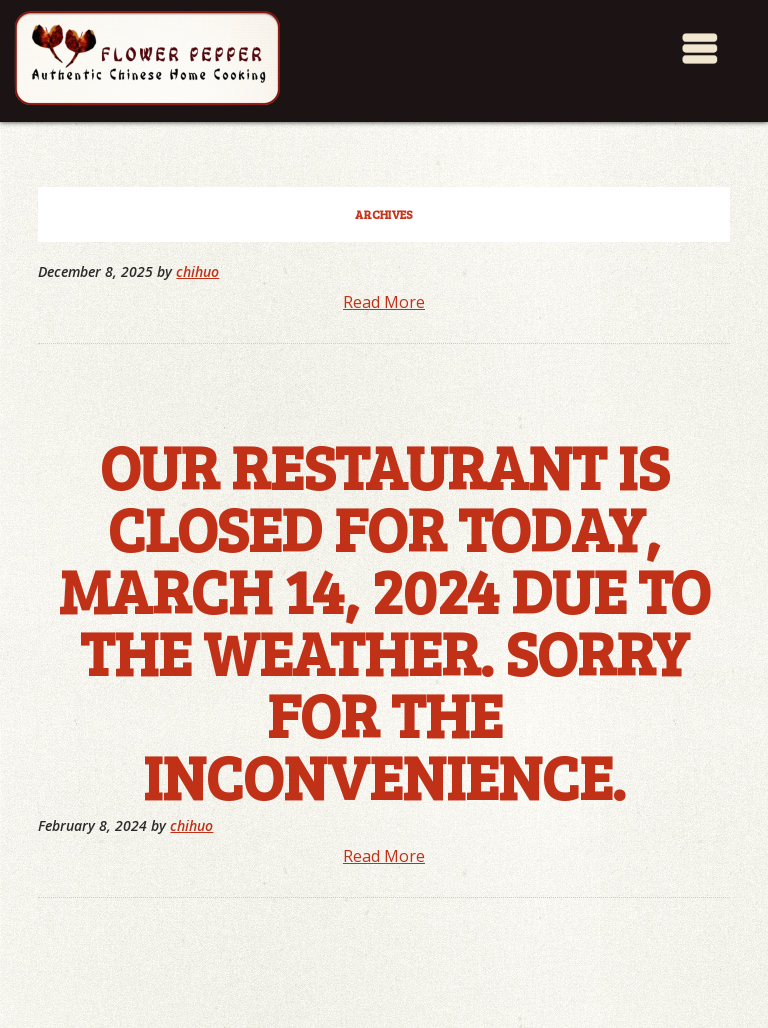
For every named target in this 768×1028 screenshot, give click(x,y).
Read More (384, 302)
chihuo (197, 271)
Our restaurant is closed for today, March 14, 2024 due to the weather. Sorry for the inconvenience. (384, 620)
